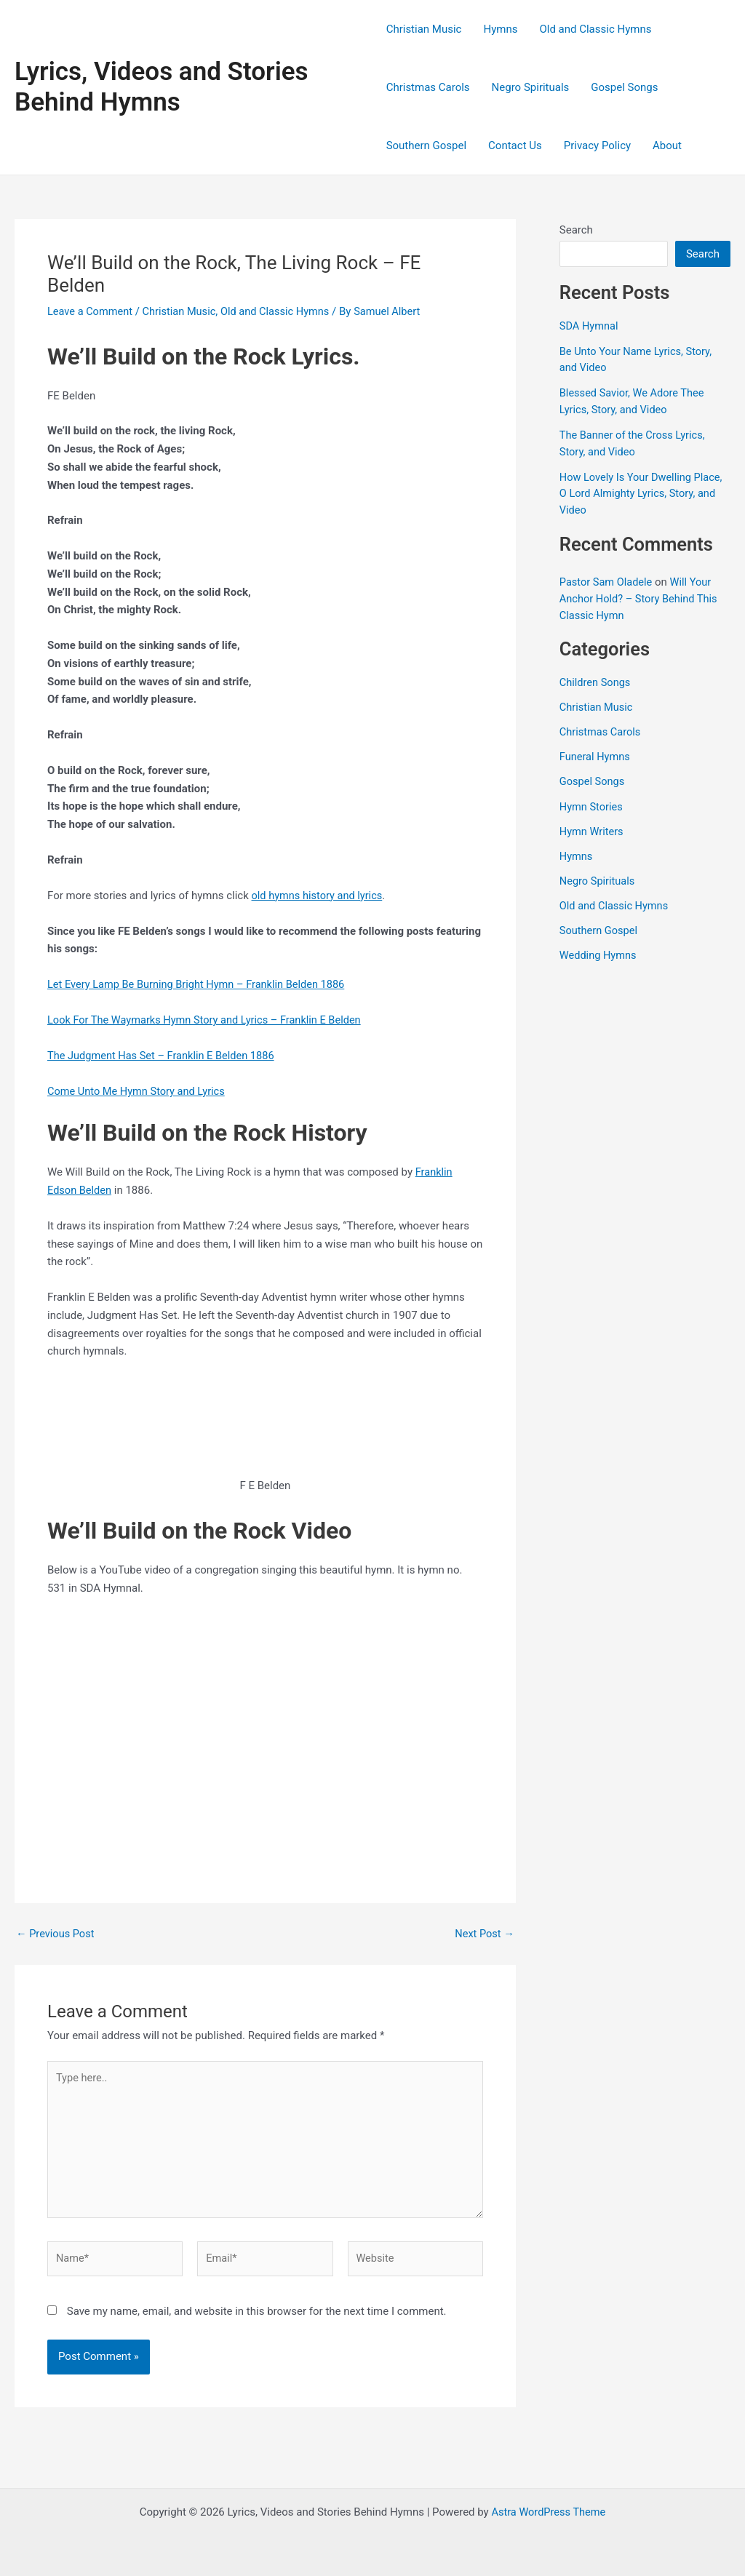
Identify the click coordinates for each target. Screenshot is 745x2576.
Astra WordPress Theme (548, 2512)
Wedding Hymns (599, 949)
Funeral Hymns (595, 752)
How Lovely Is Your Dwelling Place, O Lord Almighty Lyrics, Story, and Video (643, 491)
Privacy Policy (597, 145)
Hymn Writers (592, 826)
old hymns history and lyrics (319, 895)
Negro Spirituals (531, 87)
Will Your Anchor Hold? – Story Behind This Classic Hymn (640, 596)
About (667, 145)
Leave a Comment (91, 311)
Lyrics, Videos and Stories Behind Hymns (161, 87)
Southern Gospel (426, 145)
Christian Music (424, 29)
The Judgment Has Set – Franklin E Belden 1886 (164, 1054)
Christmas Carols (428, 87)
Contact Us (515, 145)
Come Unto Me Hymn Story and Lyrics (138, 1090)
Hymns (500, 29)
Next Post (483, 1932)
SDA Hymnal (589, 325)
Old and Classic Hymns (595, 29)
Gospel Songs (624, 87)
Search (576, 229)
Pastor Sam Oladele (607, 579)
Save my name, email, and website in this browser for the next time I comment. (257, 2316)
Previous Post (56, 1932)
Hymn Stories (592, 802)
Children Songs (596, 679)
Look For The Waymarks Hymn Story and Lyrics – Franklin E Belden (208, 1019)
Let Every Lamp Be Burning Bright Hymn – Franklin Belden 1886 (200, 984)
